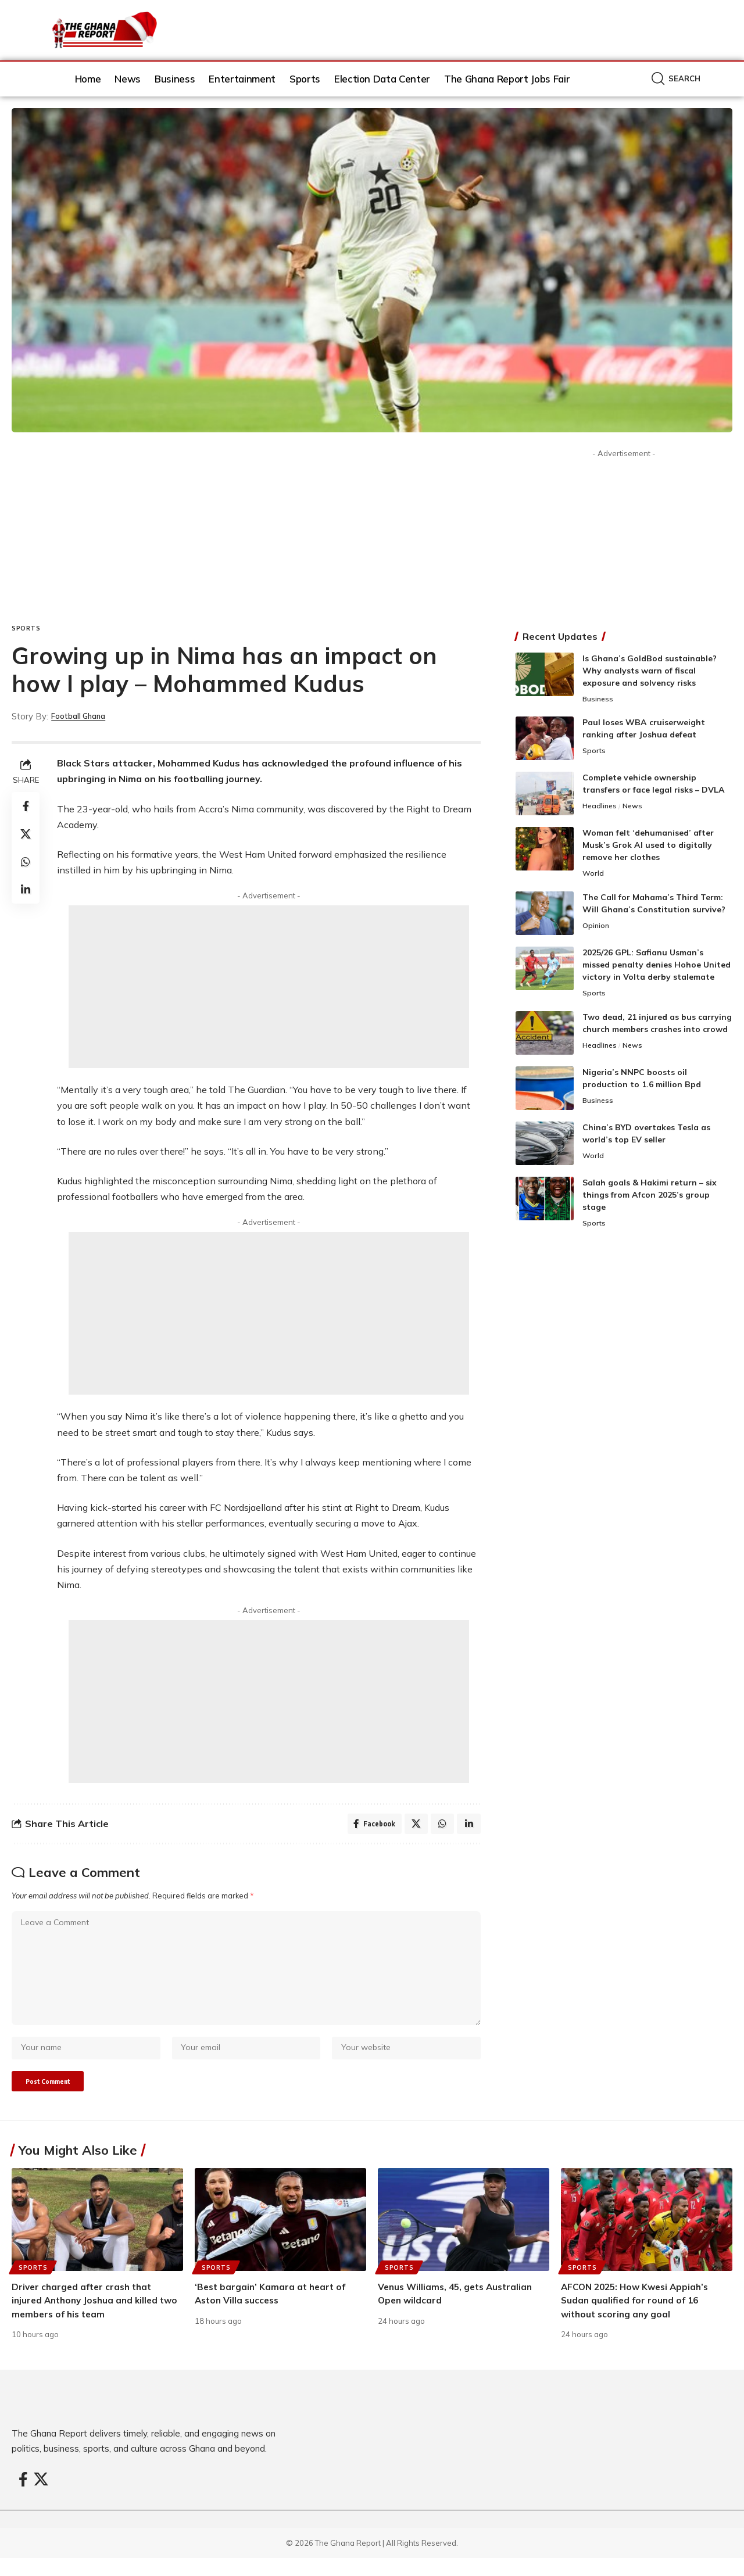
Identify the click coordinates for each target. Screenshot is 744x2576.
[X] (41, 2497)
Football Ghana (84, 716)
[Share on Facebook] (26, 806)
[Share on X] (26, 834)
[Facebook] (23, 2497)
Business (598, 699)
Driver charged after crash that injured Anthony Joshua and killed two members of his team (88, 2318)
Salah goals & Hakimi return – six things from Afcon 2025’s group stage (649, 1197)
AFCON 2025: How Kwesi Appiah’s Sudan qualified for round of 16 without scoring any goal (639, 2318)
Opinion (596, 928)
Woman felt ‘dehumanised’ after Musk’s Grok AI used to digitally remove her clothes (648, 846)
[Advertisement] (246, 537)
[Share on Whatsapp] (26, 862)
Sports (26, 628)
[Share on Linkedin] (26, 890)
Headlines (600, 807)
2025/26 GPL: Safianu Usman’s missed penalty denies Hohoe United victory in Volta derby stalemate (656, 966)
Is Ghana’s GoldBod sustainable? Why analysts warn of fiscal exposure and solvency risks (649, 670)
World (593, 875)
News (635, 807)
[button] (676, 78)
